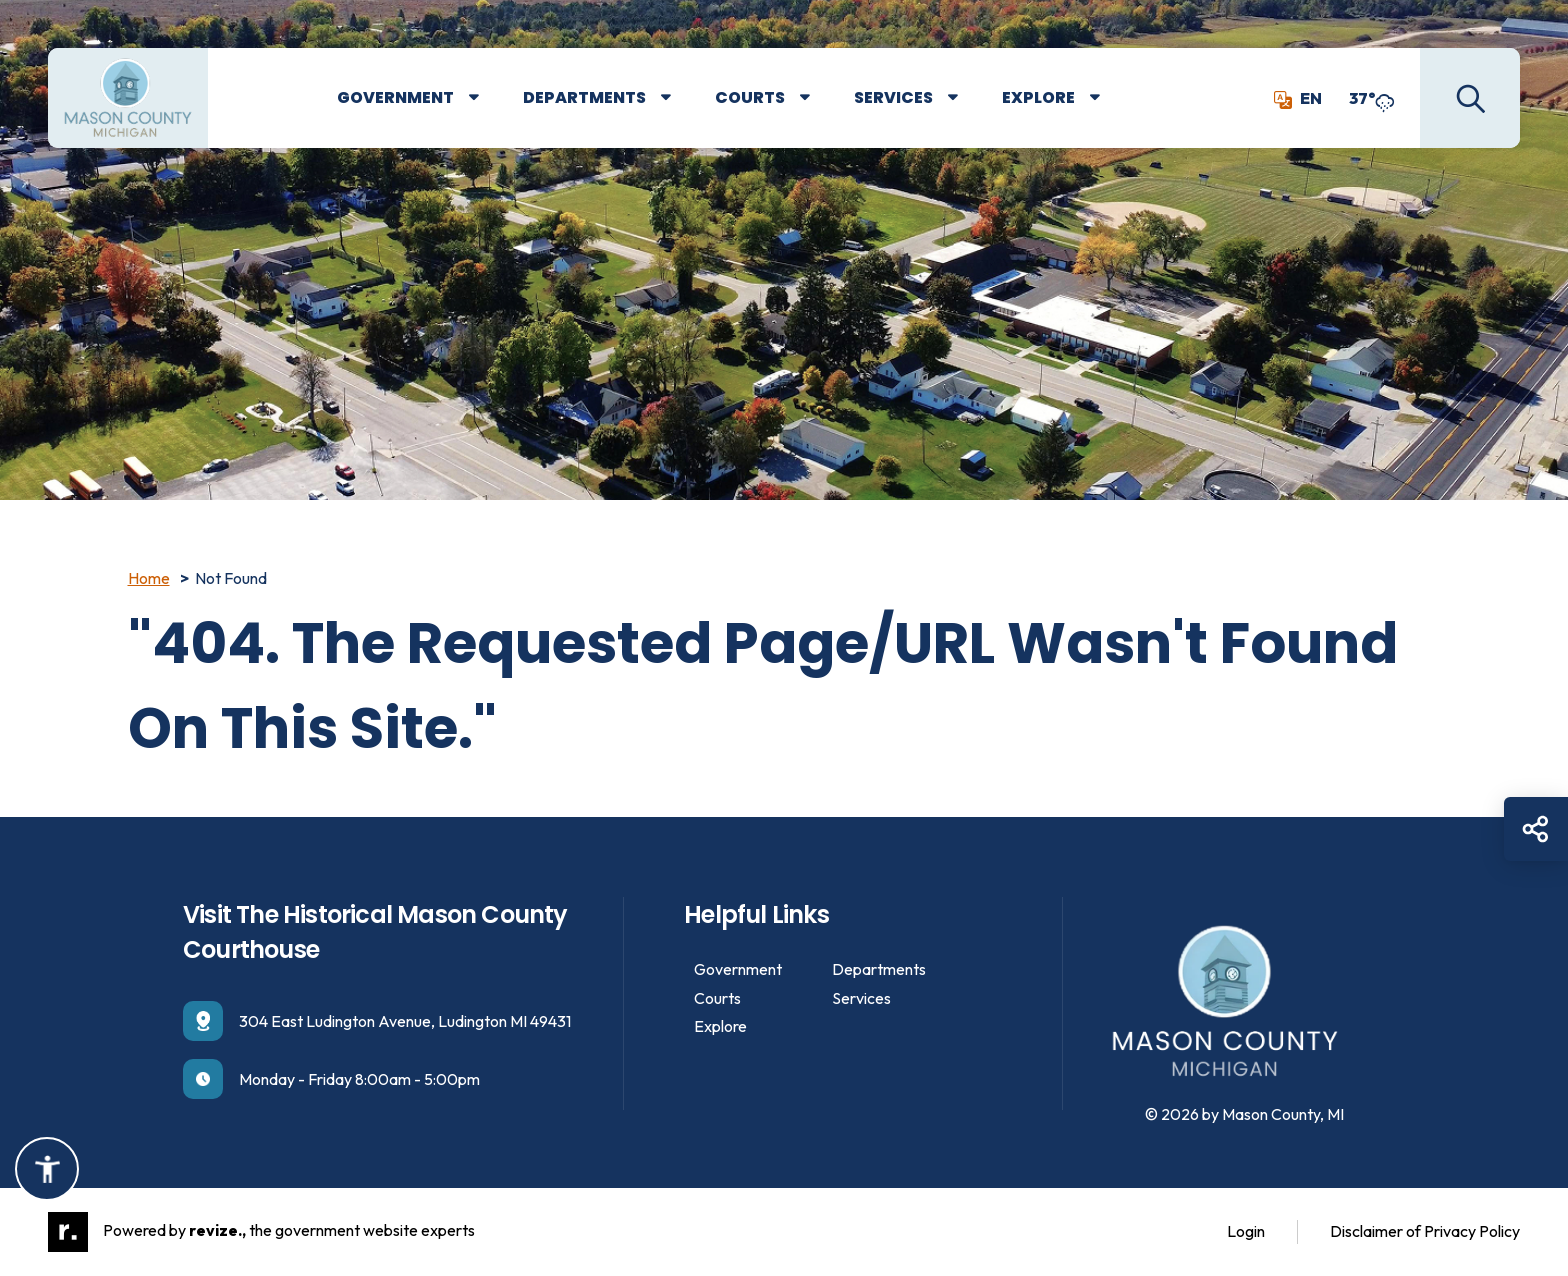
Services (893, 97)
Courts (750, 97)
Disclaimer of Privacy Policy (1425, 1231)
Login (1246, 1231)
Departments (584, 97)
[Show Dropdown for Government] (488, 98)
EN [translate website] (1298, 98)
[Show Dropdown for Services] (967, 98)
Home (149, 578)
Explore (1038, 97)
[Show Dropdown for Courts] (819, 98)
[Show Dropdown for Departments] (680, 98)
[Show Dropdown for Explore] (1109, 98)
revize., (217, 1230)
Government (395, 97)
